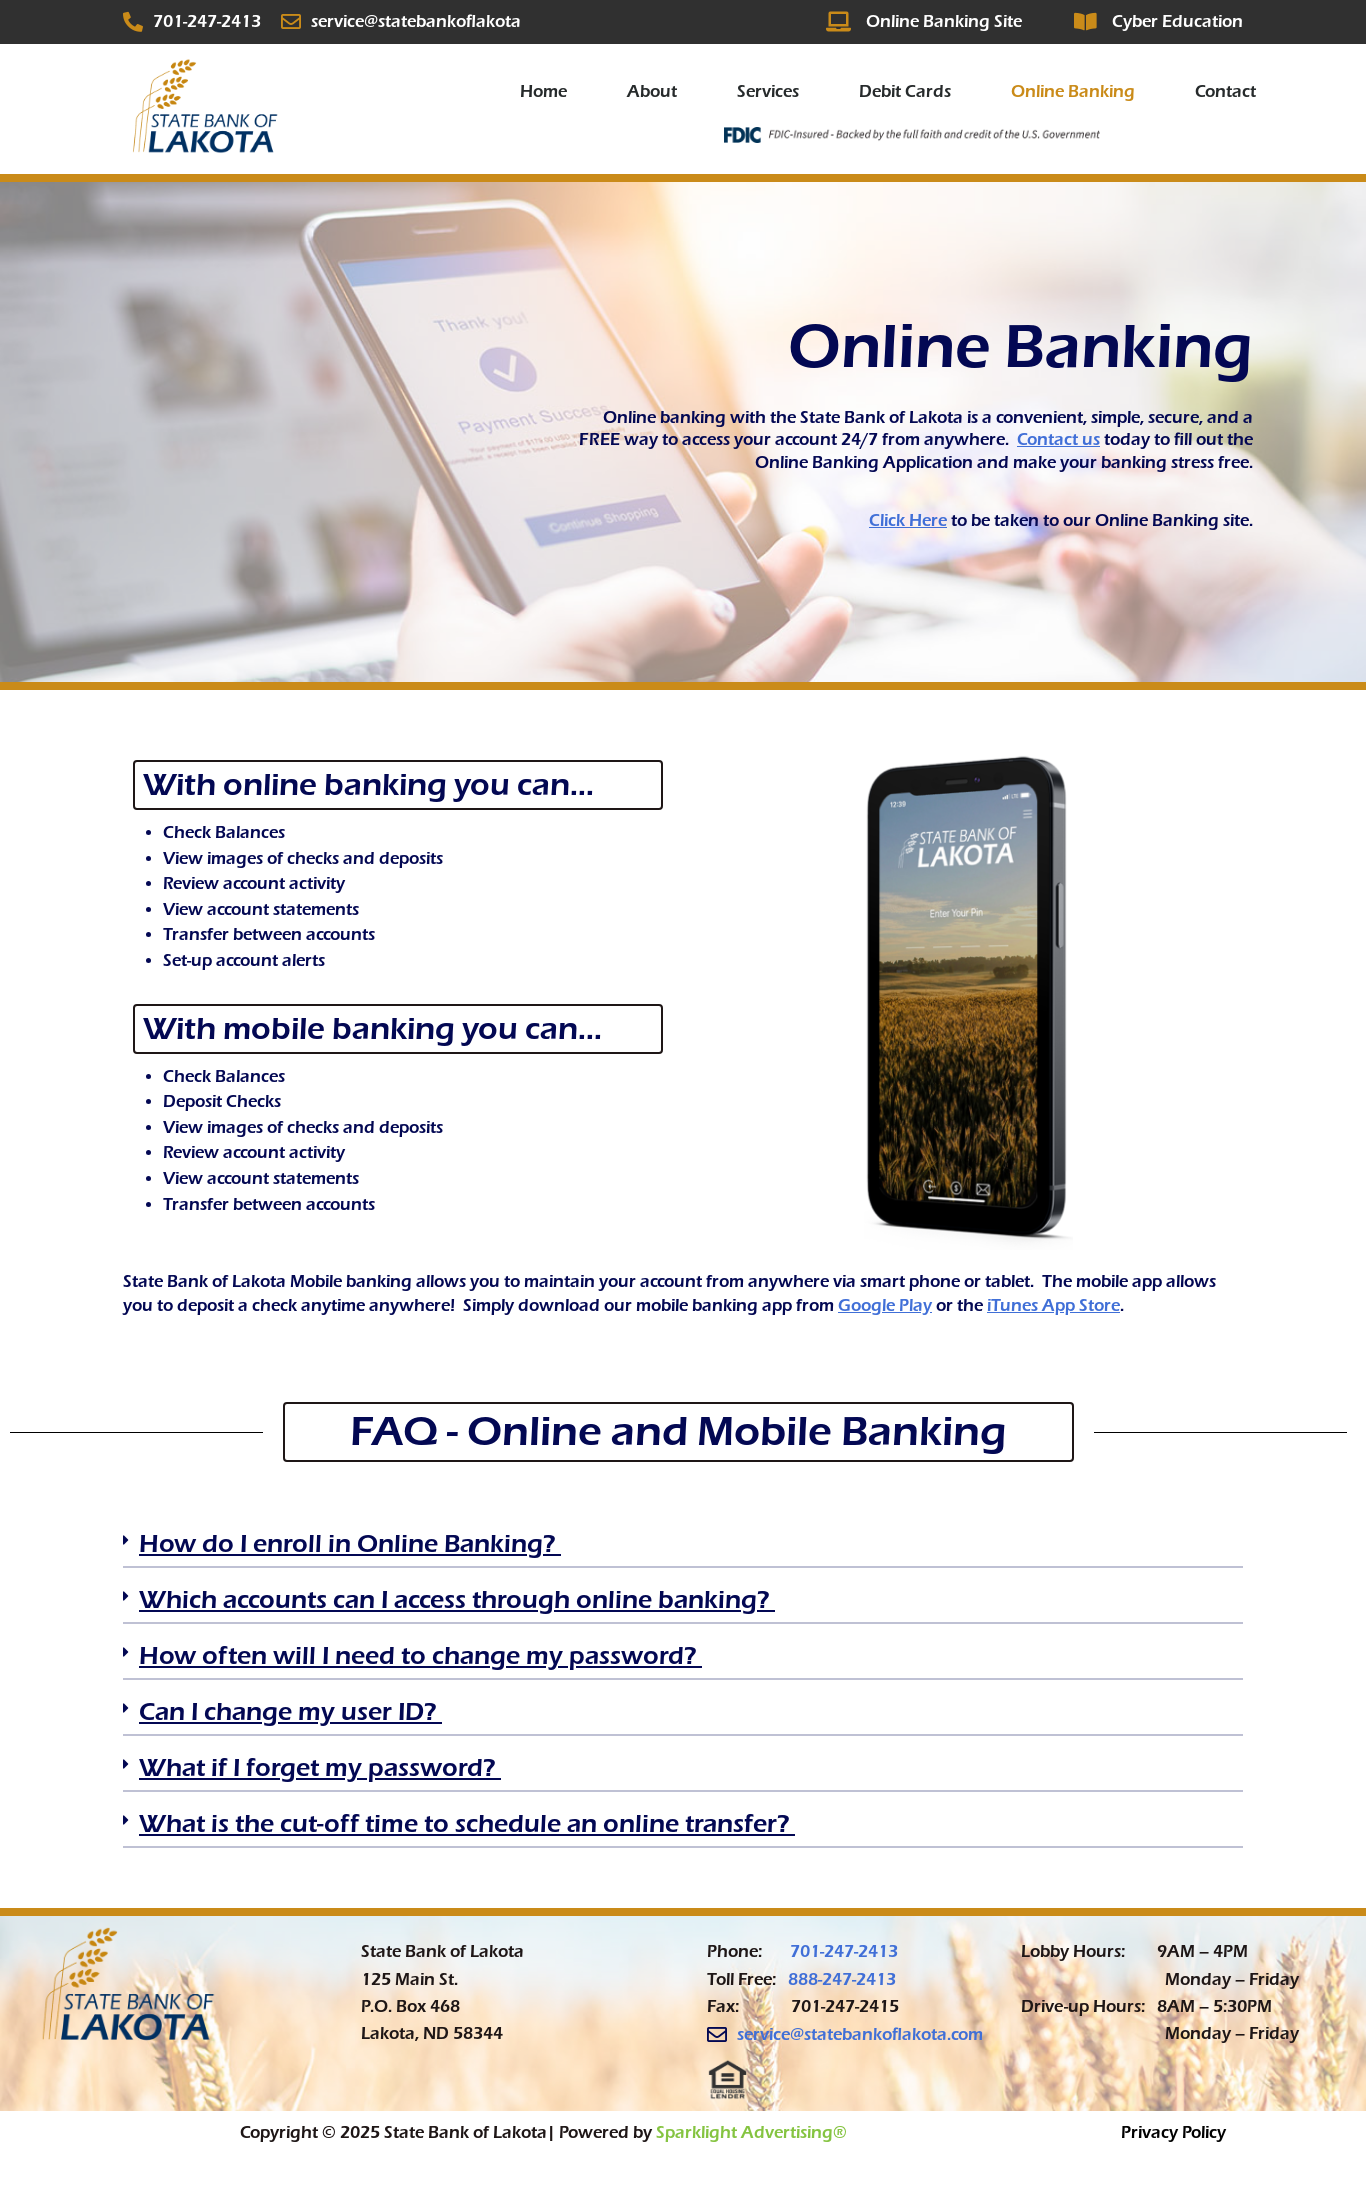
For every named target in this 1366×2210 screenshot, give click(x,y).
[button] (683, 1550)
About (652, 91)
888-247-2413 (842, 1979)
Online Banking (1073, 91)
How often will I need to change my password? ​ (420, 1655)
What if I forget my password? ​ (320, 1767)
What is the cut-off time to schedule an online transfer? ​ (467, 1823)
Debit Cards (905, 91)
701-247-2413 (844, 1951)
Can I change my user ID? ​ (290, 1711)
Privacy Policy (1173, 2132)
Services (768, 91)
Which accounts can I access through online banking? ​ (457, 1599)
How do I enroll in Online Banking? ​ (350, 1543)
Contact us (1058, 439)
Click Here (908, 520)
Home (543, 91)
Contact (1225, 91)
